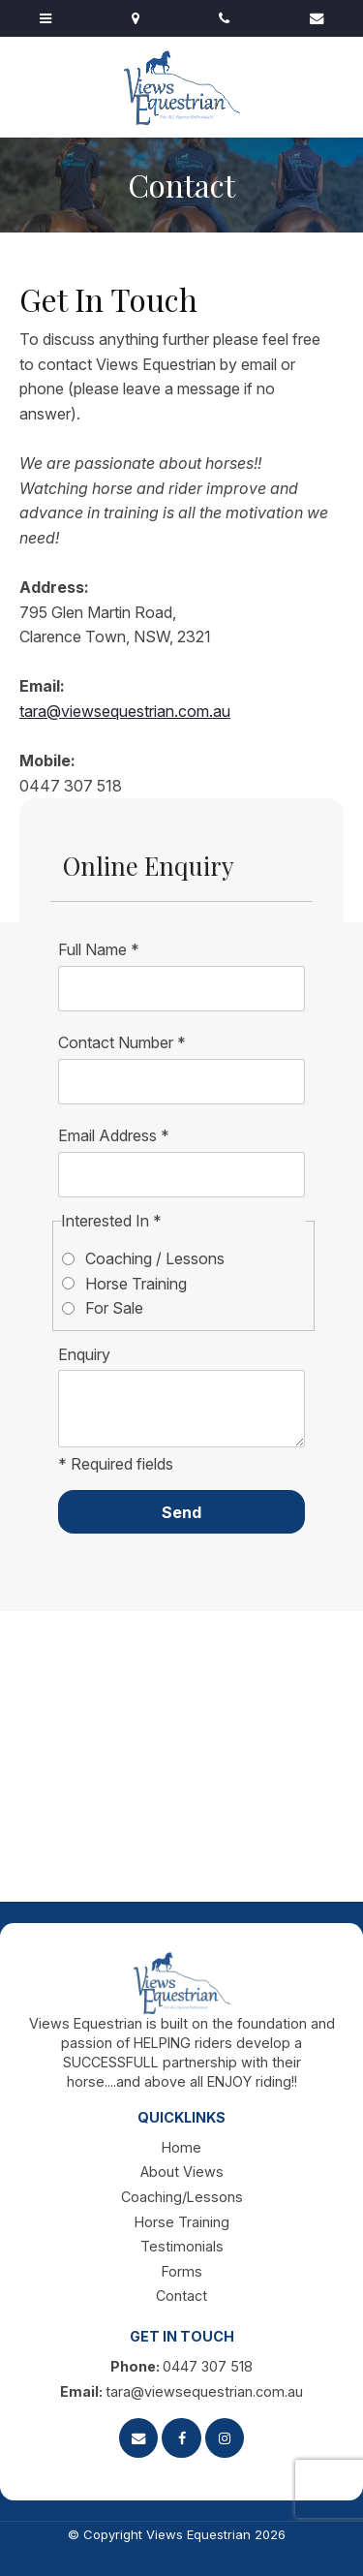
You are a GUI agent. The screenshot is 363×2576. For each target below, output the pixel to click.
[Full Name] (181, 989)
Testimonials (182, 2246)
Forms (182, 2271)
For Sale (114, 1308)
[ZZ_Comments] (181, 1408)
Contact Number (122, 1042)
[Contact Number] (181, 1082)
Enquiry (84, 1354)
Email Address (113, 1135)
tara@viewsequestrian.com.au (124, 711)
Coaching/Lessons (182, 2196)
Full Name (98, 949)
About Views (182, 2171)
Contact (181, 2295)
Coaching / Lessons (155, 1258)
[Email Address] (181, 1175)
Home (181, 2147)
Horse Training (136, 1283)
